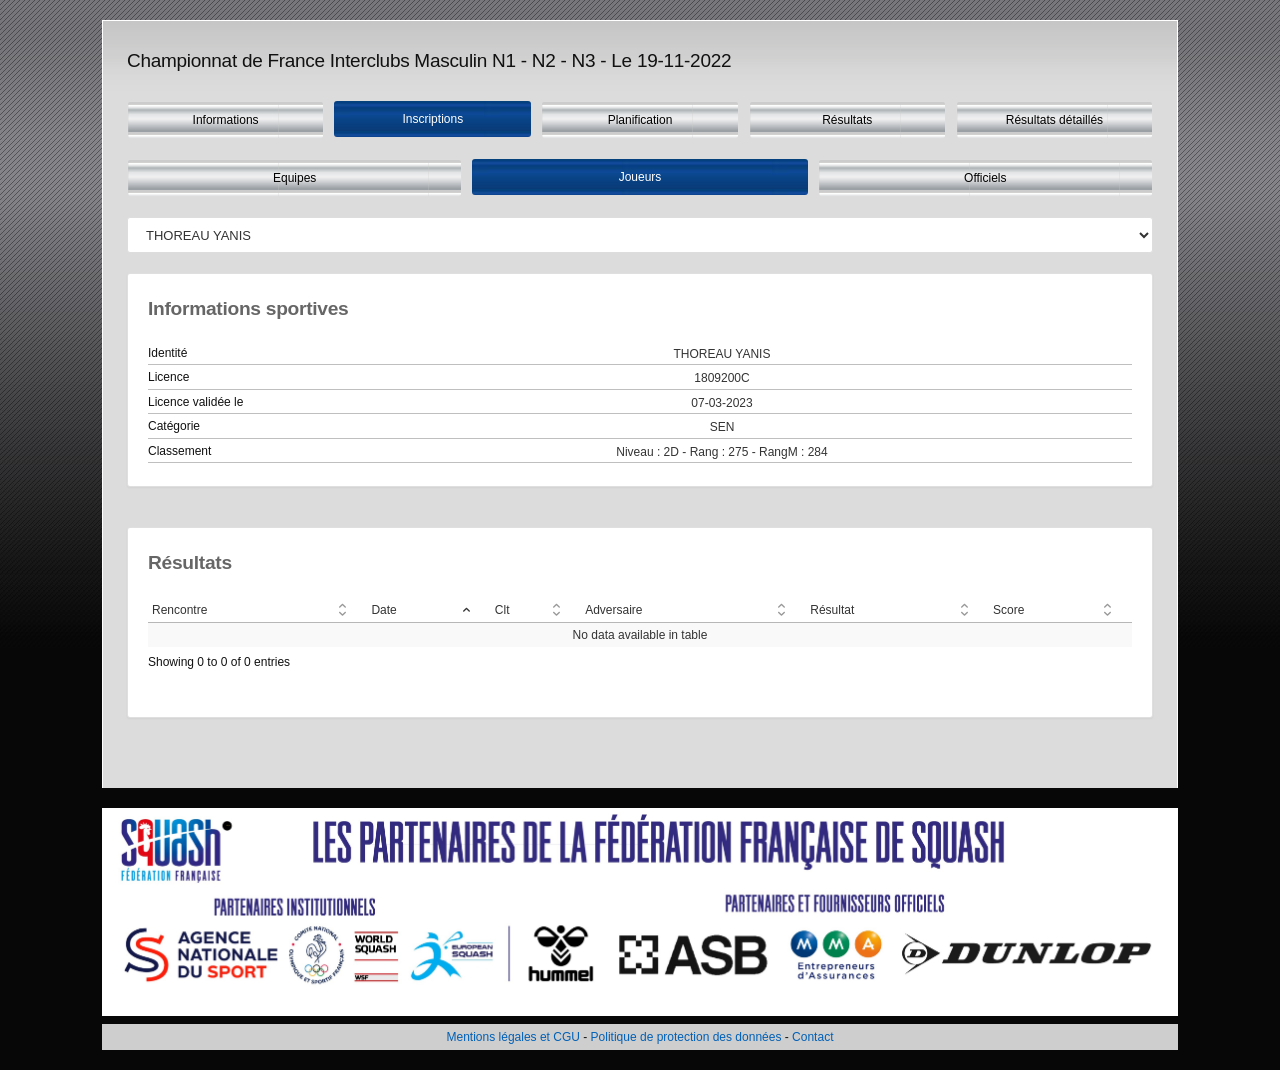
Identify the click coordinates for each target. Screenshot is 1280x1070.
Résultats (847, 120)
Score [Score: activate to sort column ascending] (1008, 610)
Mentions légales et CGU (513, 1037)
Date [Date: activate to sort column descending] (383, 610)
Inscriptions (432, 119)
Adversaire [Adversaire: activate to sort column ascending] (613, 610)
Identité (167, 353)
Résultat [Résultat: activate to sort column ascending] (832, 610)
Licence (168, 377)
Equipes (294, 178)
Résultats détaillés (1054, 120)
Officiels (985, 178)
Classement (179, 451)
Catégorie (174, 426)
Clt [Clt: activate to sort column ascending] (502, 610)
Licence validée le (195, 402)
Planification (640, 120)
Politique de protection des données (686, 1037)
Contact (812, 1037)
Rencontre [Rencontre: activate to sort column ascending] (179, 610)
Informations (226, 120)
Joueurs (640, 177)
